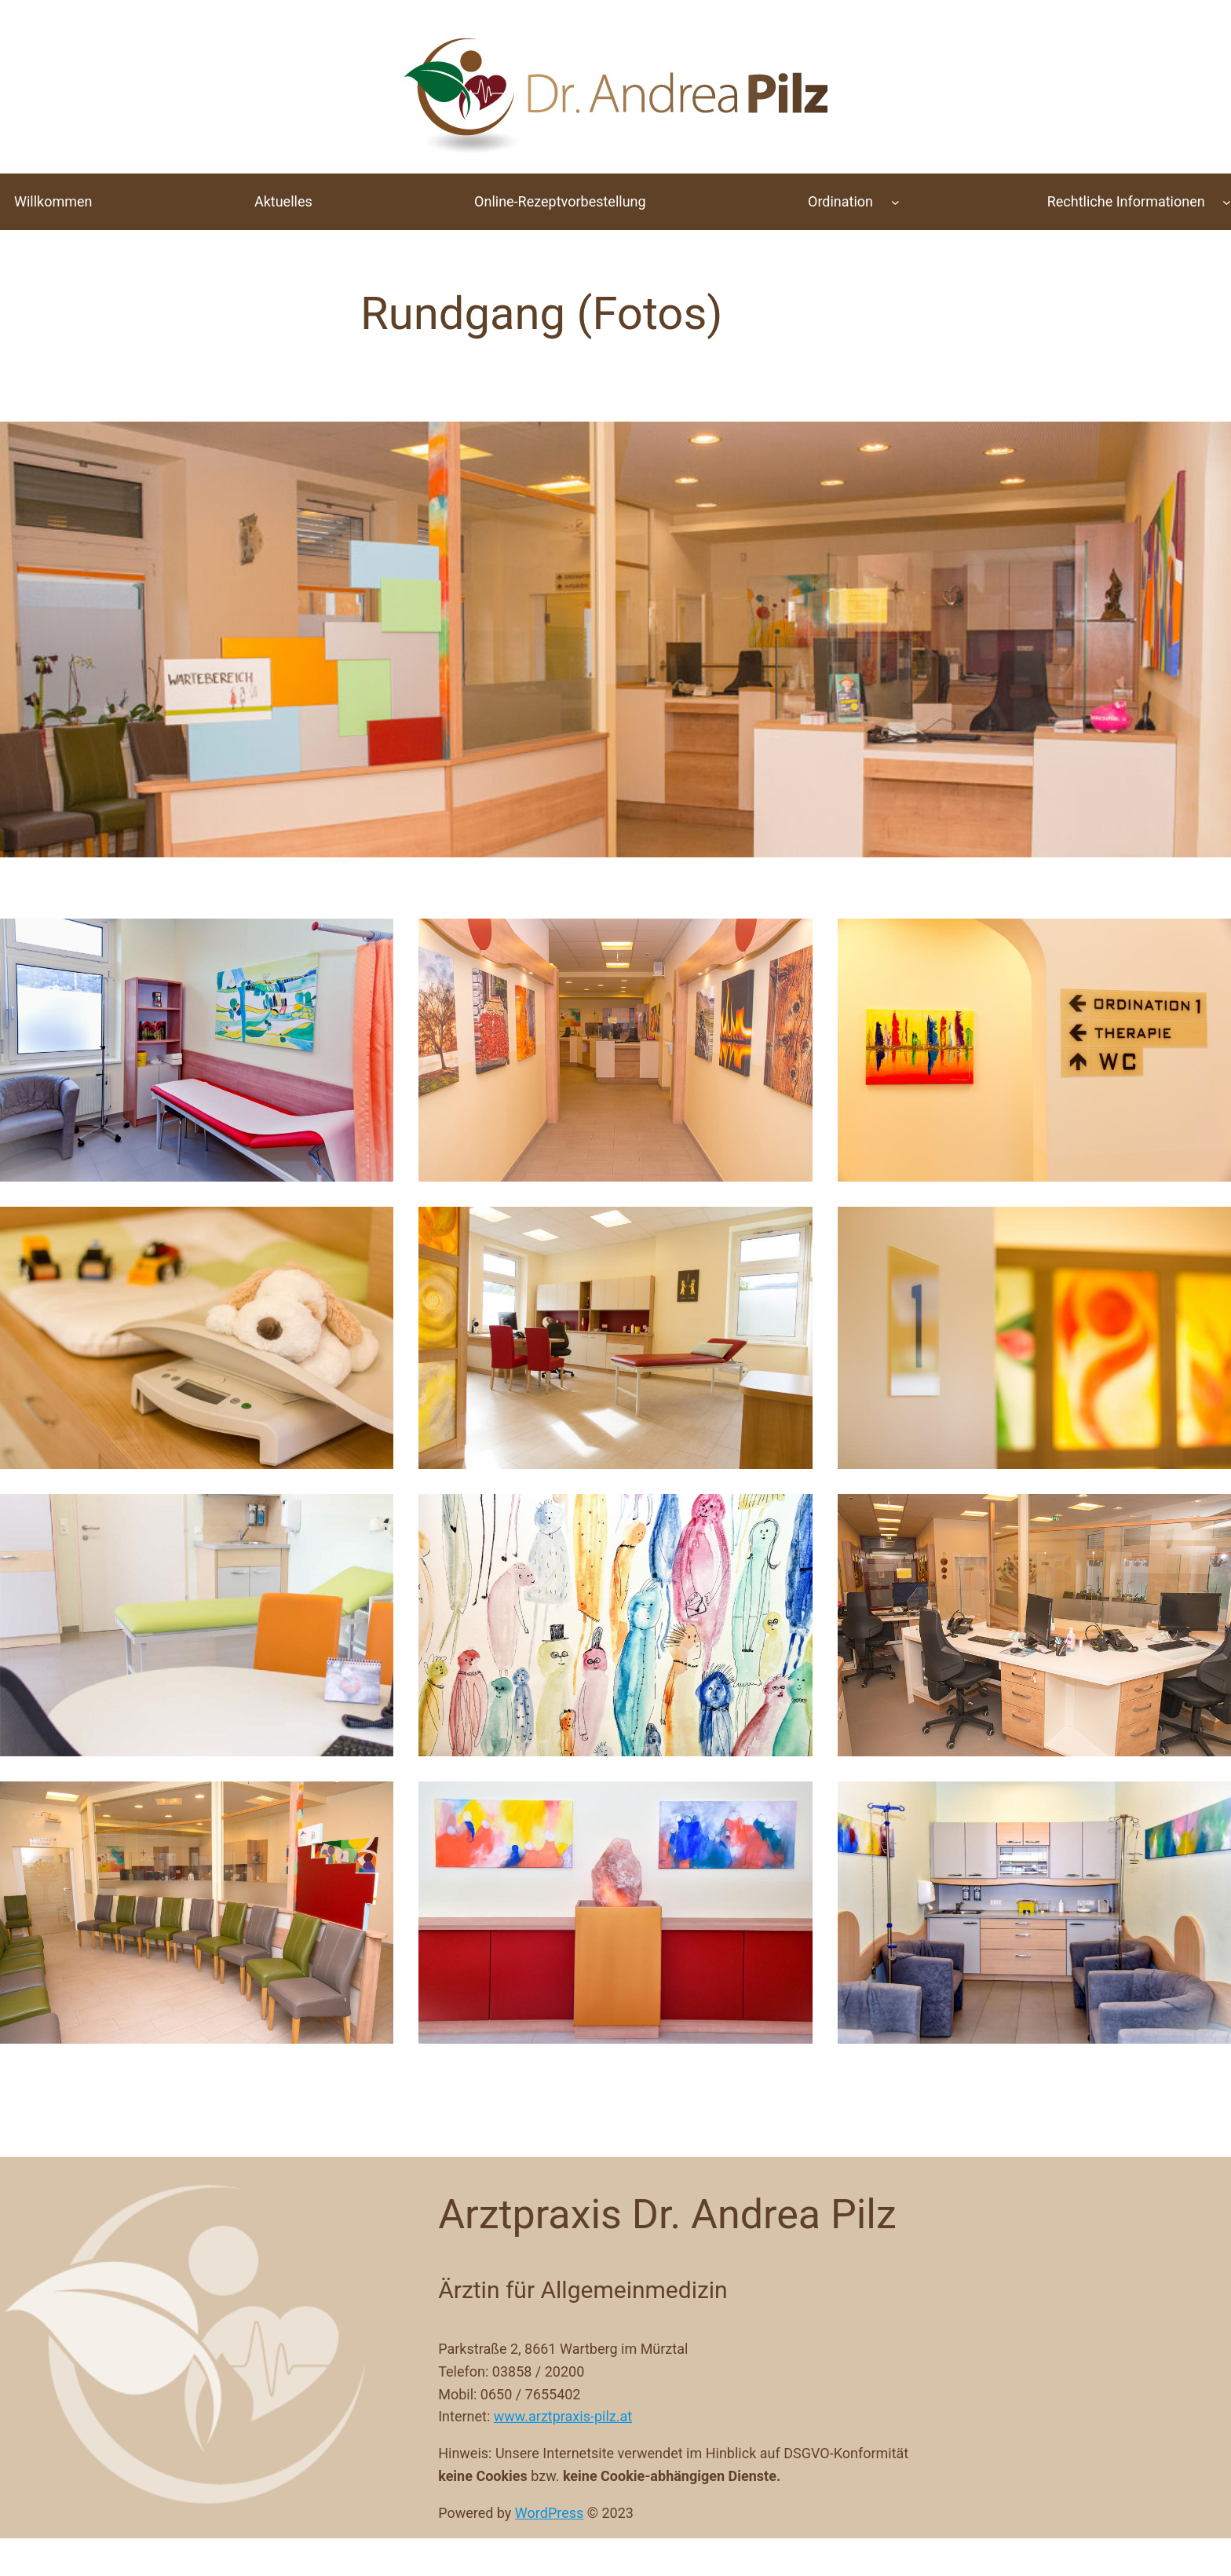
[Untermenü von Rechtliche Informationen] (1226, 202)
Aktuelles (283, 201)
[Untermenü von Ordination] (895, 202)
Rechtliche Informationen (1126, 201)
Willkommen (53, 201)
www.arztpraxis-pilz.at (563, 2416)
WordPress (549, 2513)
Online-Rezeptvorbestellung (560, 201)
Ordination (840, 201)
